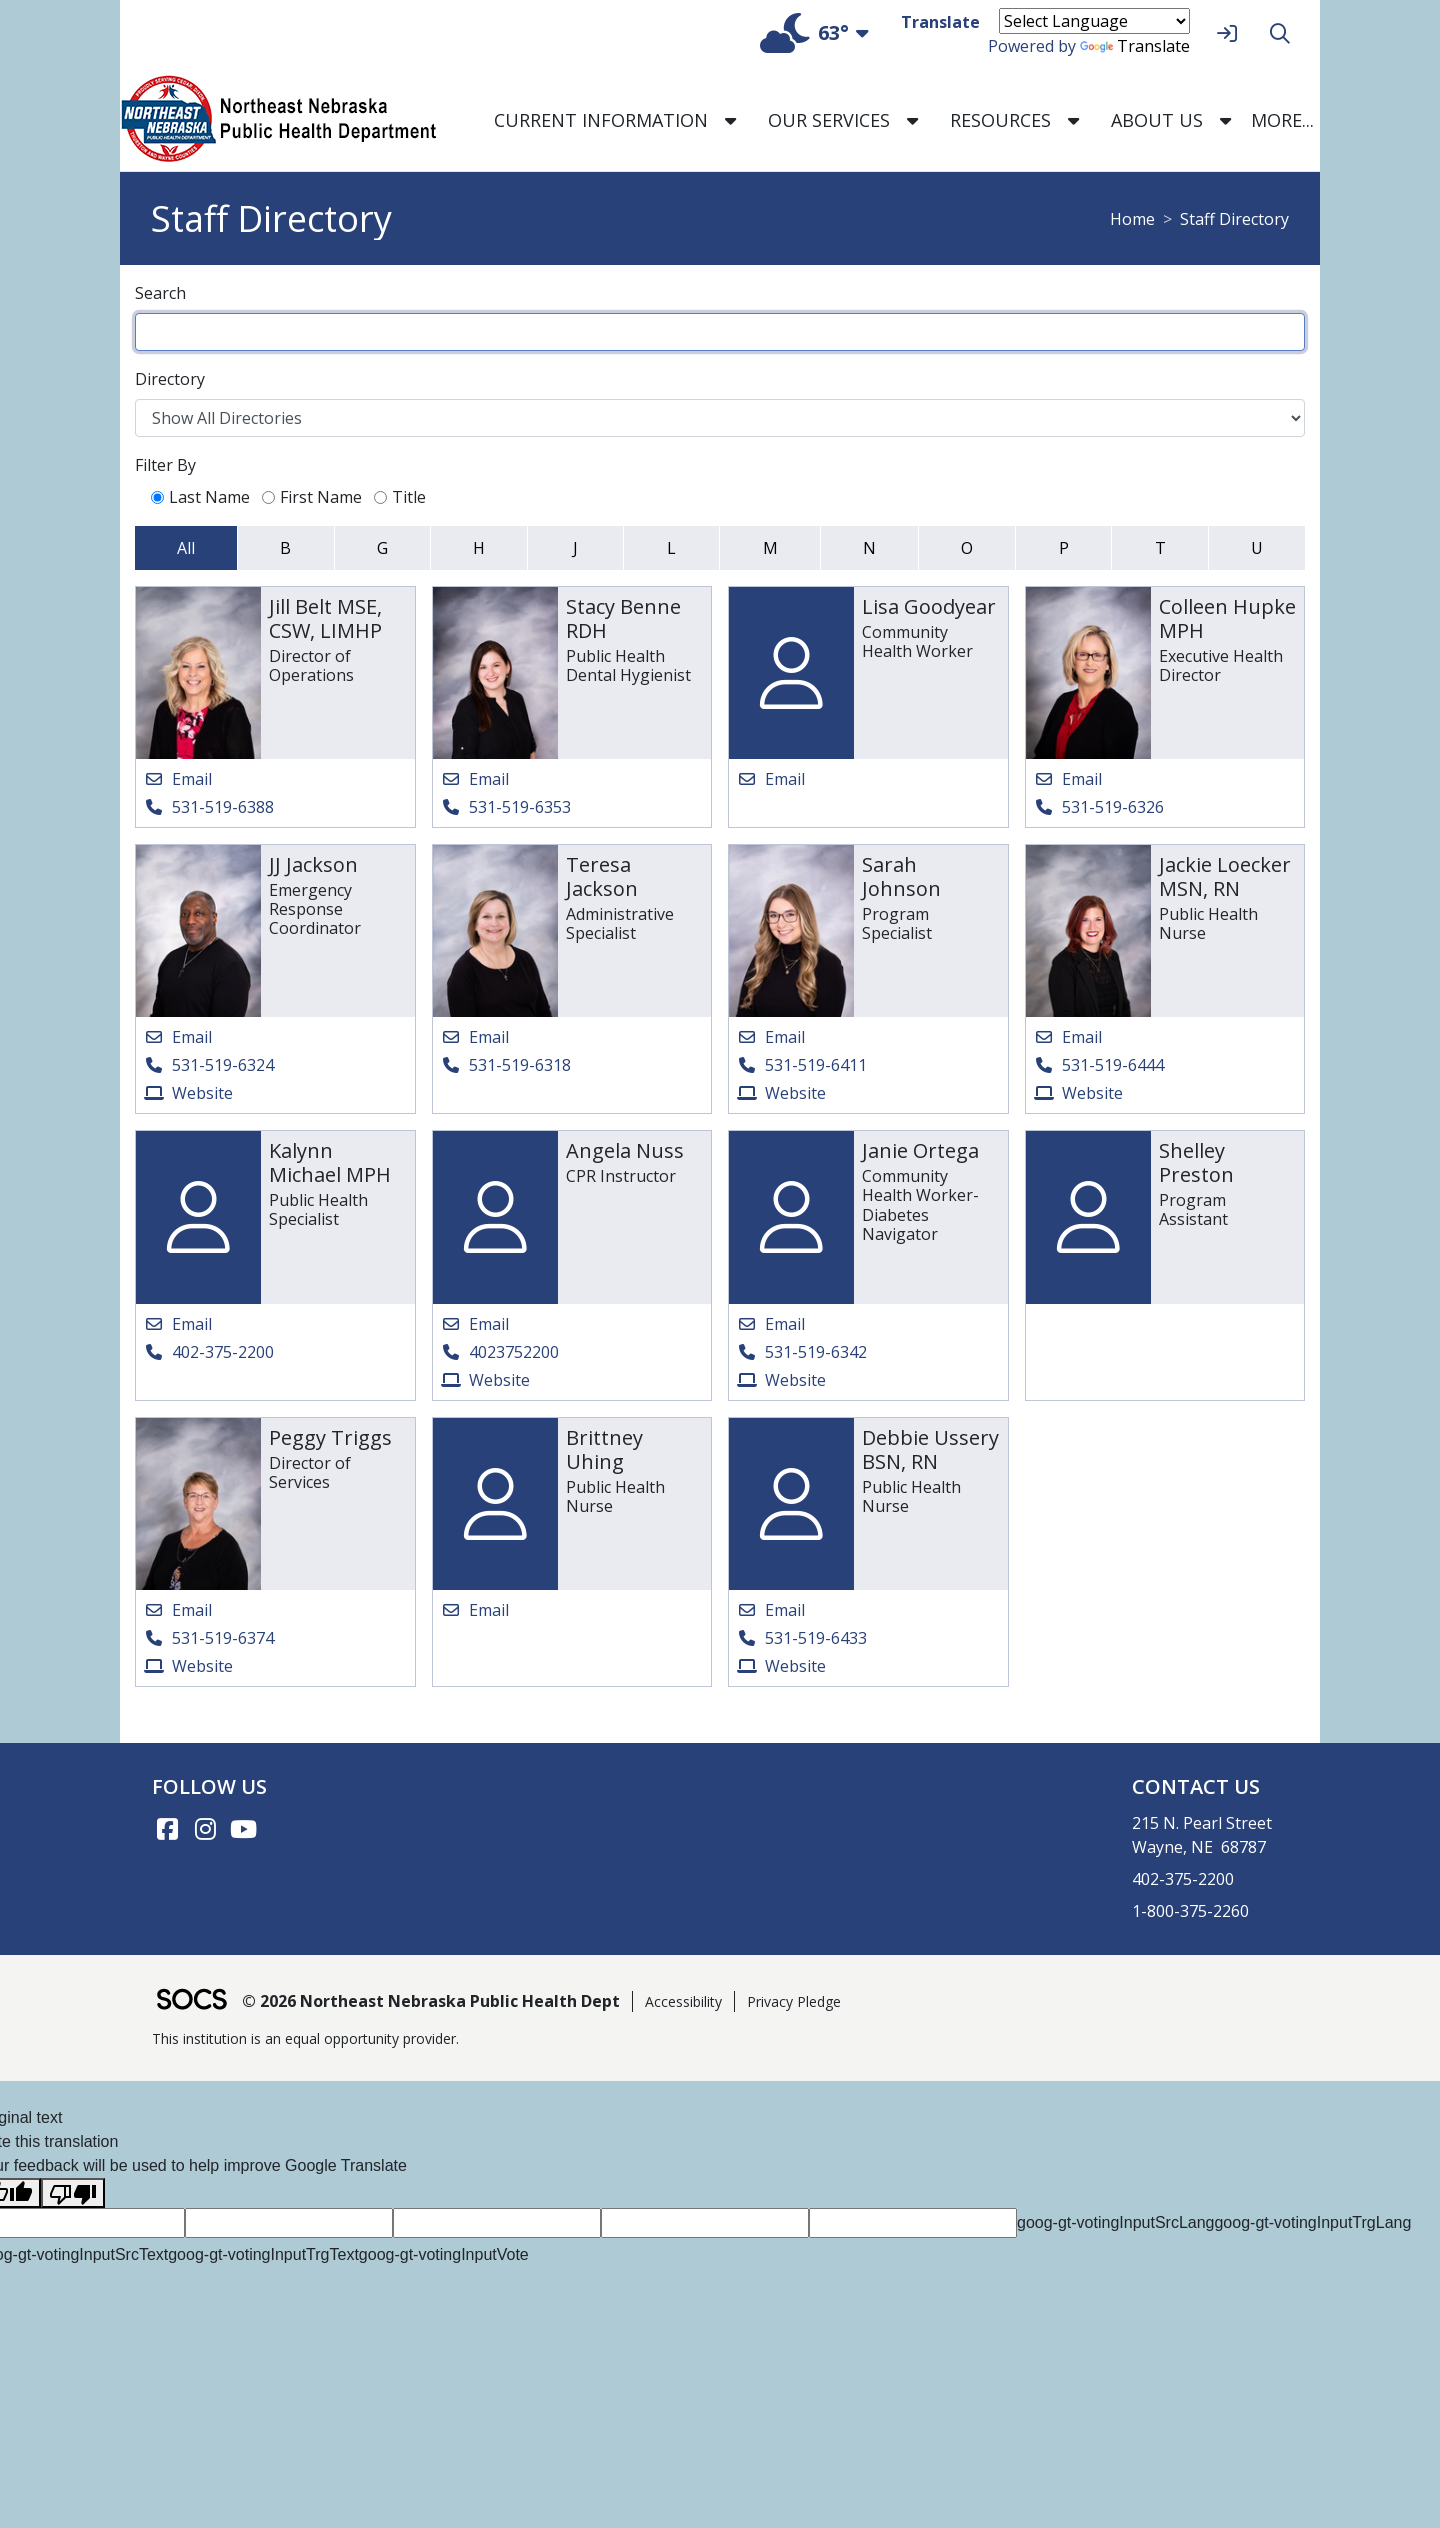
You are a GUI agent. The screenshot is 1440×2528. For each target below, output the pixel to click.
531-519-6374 (223, 1638)
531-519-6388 (223, 807)
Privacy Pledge (794, 2001)
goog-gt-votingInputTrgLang (1312, 2222)
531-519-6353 (520, 807)
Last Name (200, 497)
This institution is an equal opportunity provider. (305, 2038)
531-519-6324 (223, 1065)
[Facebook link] (167, 1829)
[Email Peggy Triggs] (178, 1610)
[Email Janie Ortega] (771, 1324)
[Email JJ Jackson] (178, 1037)
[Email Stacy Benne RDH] (475, 779)
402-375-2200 (223, 1352)
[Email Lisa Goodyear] (771, 779)
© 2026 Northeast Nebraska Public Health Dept (431, 2001)
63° (804, 32)
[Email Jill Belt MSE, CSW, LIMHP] (178, 779)
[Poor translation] (73, 2193)
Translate (1135, 46)
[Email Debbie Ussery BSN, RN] (771, 1610)
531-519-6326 (1113, 807)
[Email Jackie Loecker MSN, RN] (1068, 1037)
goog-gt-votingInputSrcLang (1115, 2222)
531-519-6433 (816, 1638)
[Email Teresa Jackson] (475, 1037)
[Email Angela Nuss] (475, 1324)
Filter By (165, 465)
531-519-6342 (816, 1352)
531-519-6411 (816, 1065)
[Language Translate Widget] (1094, 21)
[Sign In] (1224, 33)
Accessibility (683, 2001)
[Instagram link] (205, 1829)
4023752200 (514, 1352)
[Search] (1277, 33)
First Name (312, 497)
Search (160, 293)
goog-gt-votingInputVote (444, 2254)
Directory (170, 379)
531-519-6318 (520, 1065)
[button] (730, 120)
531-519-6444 (1113, 1065)
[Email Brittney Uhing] (475, 1610)
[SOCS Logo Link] (191, 2001)
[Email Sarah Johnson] (771, 1037)
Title (400, 497)
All (186, 548)
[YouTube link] (243, 1829)
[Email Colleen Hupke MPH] (1068, 779)
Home (1132, 219)
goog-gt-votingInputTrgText (263, 2254)
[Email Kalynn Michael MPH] (178, 1324)
